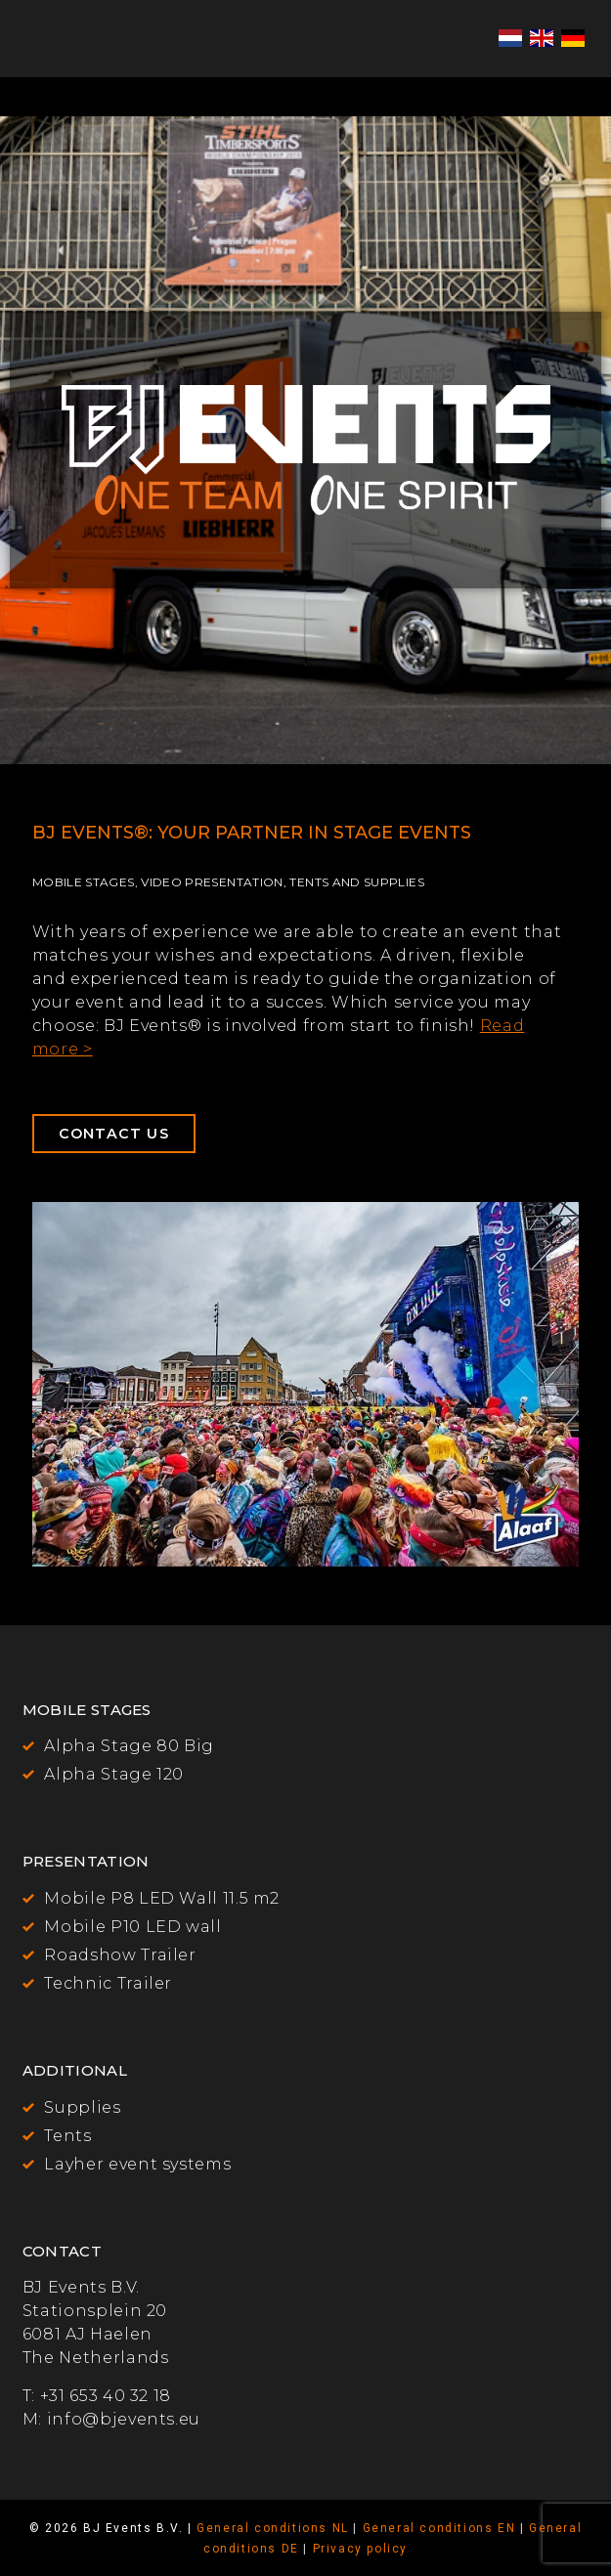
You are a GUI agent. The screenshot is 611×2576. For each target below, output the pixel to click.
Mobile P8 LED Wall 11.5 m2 (162, 1898)
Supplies (82, 2107)
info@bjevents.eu (123, 2419)
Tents (67, 2135)
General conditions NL (272, 2528)
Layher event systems (137, 2164)
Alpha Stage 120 (114, 1774)
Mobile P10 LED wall (132, 1926)
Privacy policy (360, 2548)
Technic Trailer (108, 1983)
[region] (305, 440)
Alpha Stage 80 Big (129, 1746)
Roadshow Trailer (120, 1955)
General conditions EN (439, 2528)
